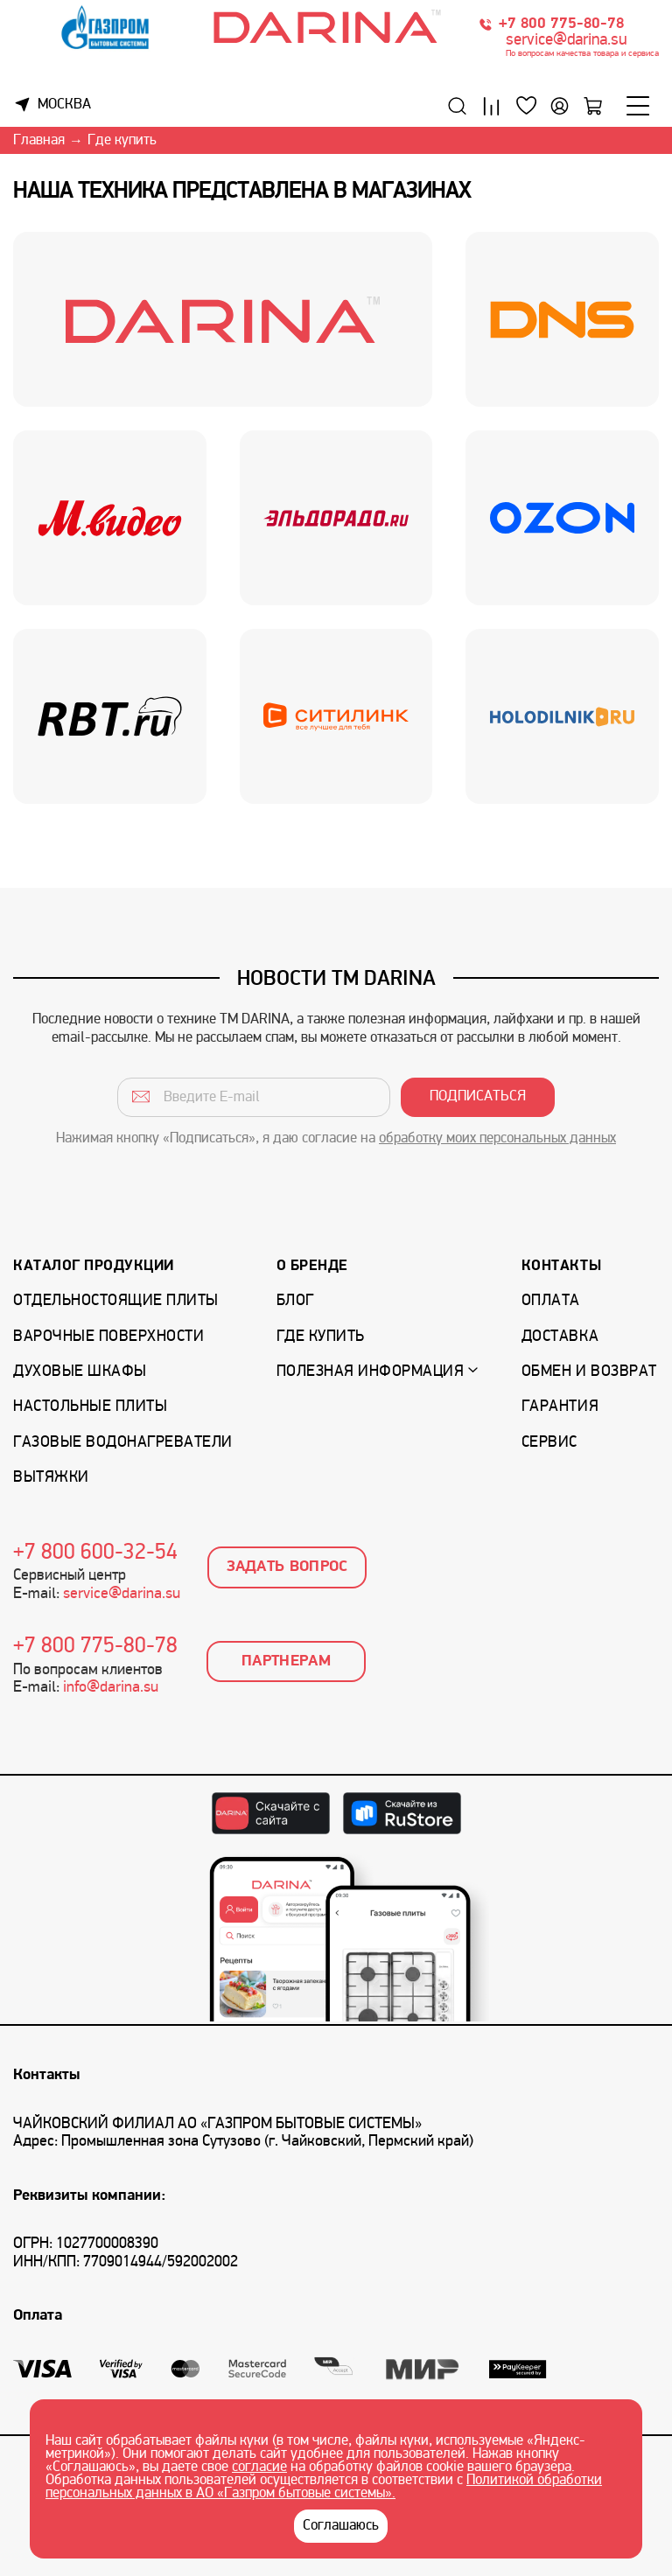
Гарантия (560, 1407)
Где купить (320, 1337)
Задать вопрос (287, 1567)
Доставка (560, 1337)
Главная (39, 141)
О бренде (312, 1266)
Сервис (550, 1442)
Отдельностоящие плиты (116, 1301)
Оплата (551, 1301)
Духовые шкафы (80, 1372)
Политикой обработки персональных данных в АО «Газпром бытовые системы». (324, 2487)
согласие (259, 2468)
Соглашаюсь (341, 2526)
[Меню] (638, 106)
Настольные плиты (90, 1407)
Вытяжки (51, 1477)
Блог (295, 1301)
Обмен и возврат (589, 1372)
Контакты (561, 1266)
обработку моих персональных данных (497, 1139)
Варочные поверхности (108, 1337)
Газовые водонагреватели (123, 1442)
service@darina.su (566, 40)
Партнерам (286, 1661)
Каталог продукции (93, 1266)
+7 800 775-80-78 (561, 24)
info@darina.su (110, 1687)
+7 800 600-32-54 (95, 1553)
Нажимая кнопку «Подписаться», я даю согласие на (336, 1139)
